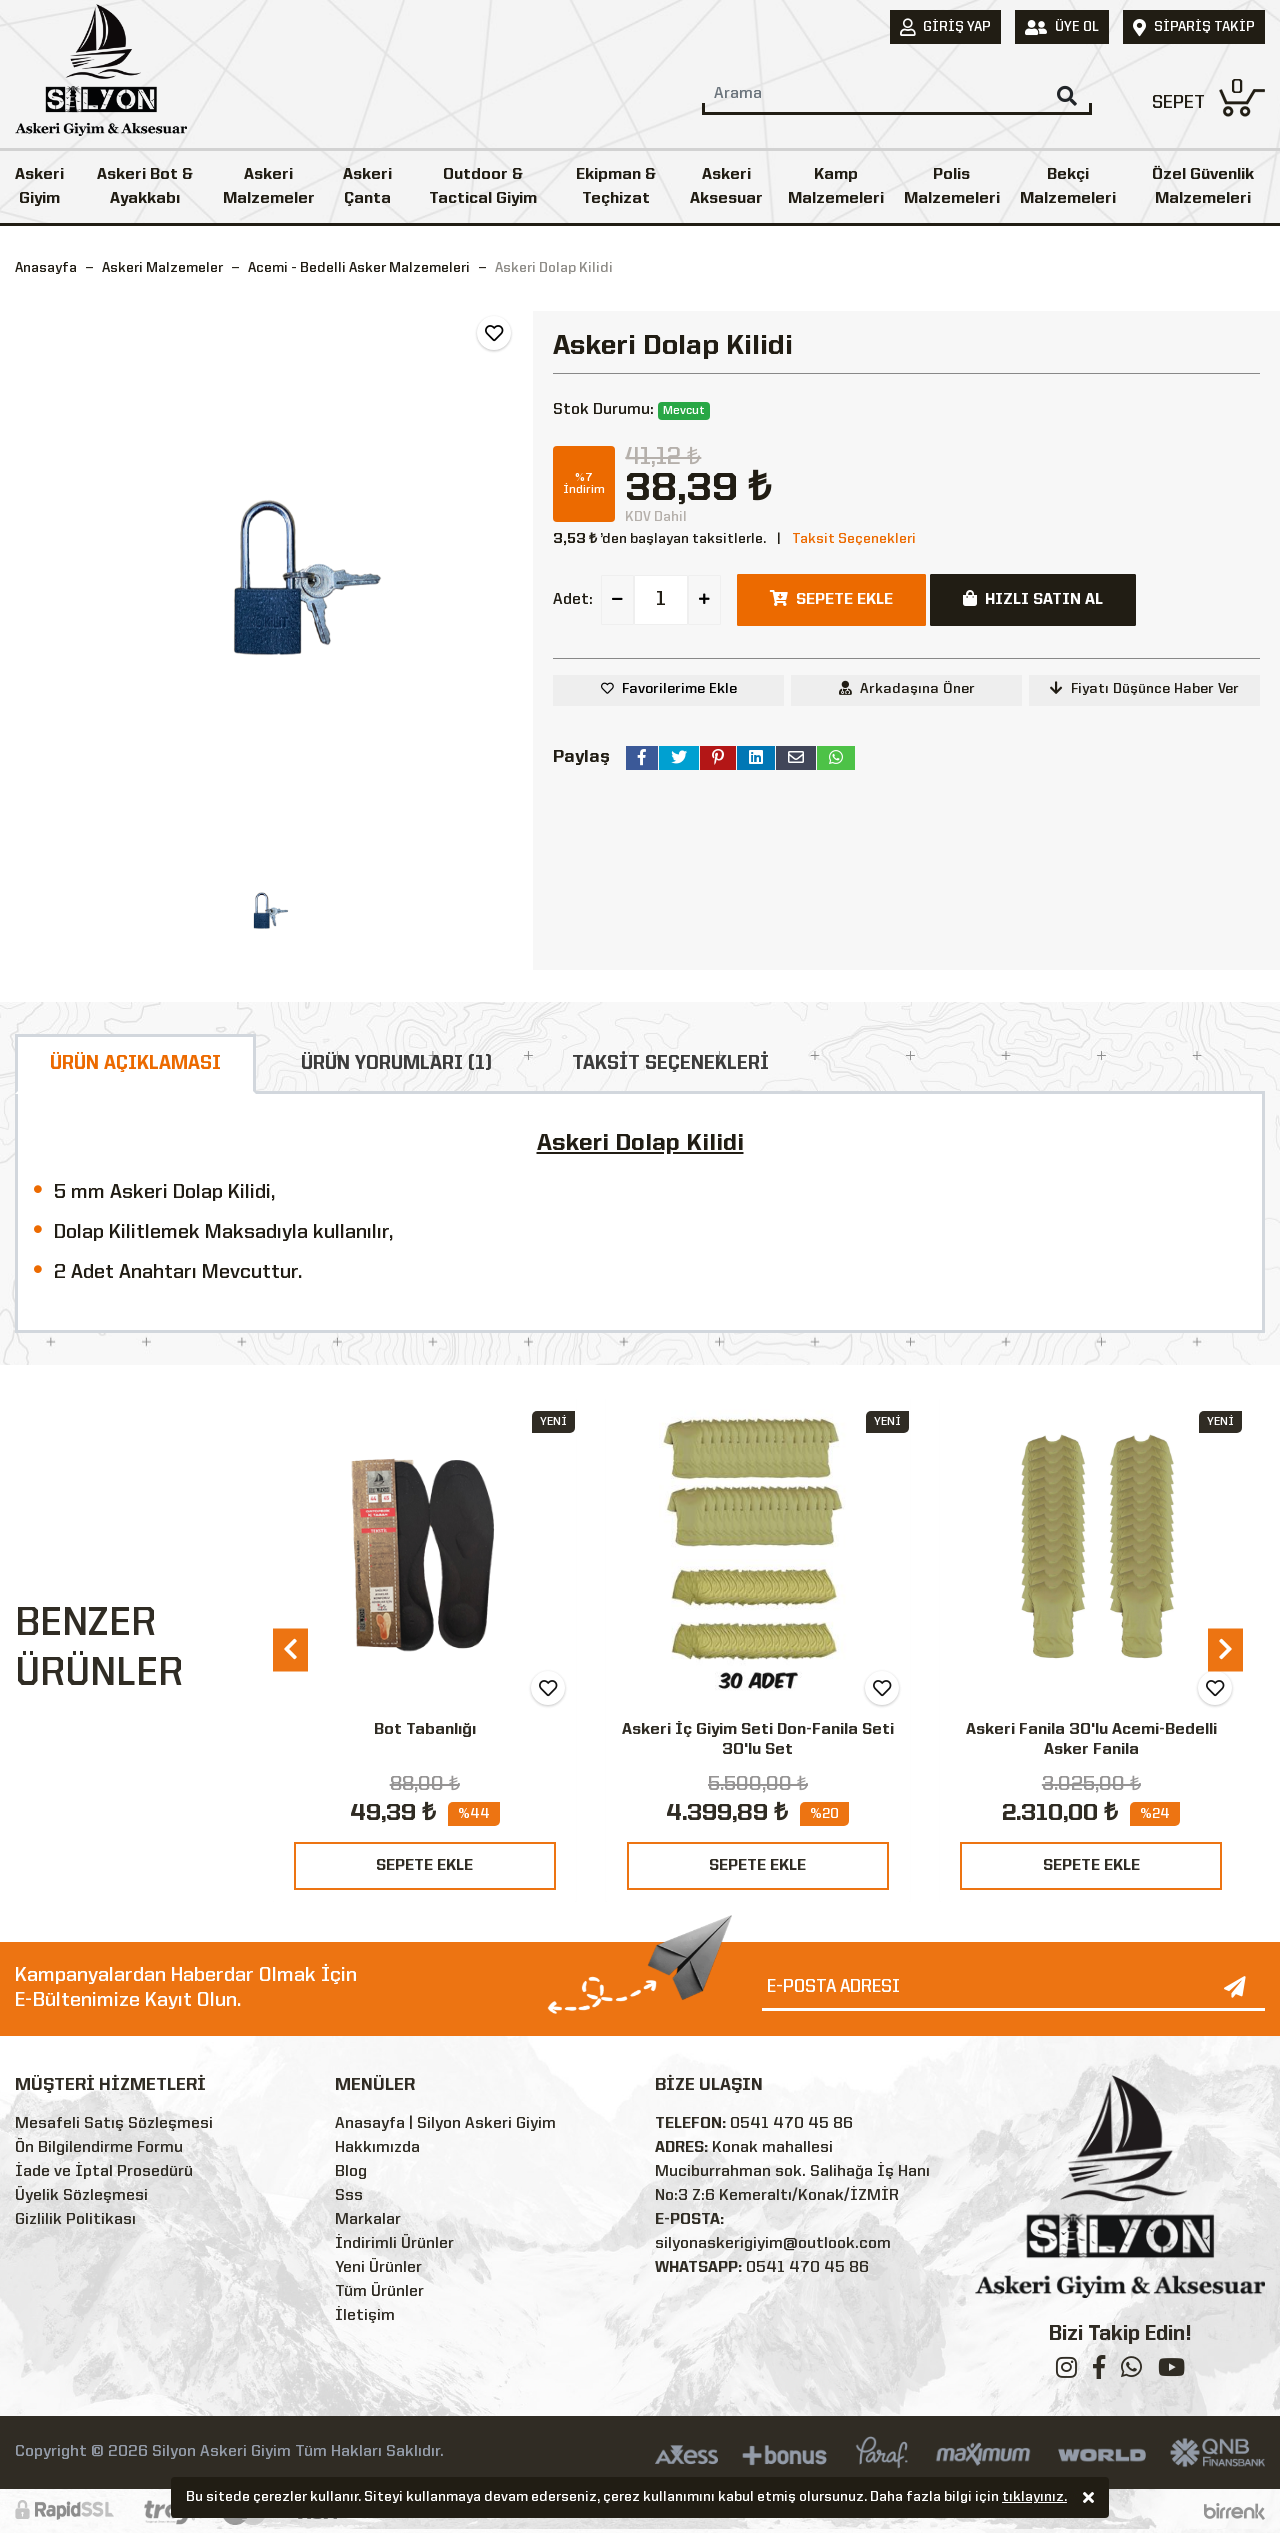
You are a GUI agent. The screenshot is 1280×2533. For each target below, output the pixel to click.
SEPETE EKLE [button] (831, 599)
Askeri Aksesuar (726, 187)
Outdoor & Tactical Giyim (483, 187)
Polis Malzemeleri (952, 187)
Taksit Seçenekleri (854, 539)
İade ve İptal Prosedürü (104, 2172)
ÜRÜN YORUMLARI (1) (396, 1064)
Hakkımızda (377, 2148)
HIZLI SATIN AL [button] (1033, 599)
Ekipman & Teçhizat (616, 187)
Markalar (368, 2220)
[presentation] (290, 1649)
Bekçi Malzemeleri (1068, 187)
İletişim (365, 2316)
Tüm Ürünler (379, 2292)
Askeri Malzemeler (269, 187)
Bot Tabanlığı (425, 1730)
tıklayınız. (1034, 2498)
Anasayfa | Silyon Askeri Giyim (445, 2124)
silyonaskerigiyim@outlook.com (773, 2244)
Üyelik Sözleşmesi (81, 2196)
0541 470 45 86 (791, 2124)
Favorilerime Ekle (679, 689)
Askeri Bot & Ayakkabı (145, 187)
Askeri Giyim (39, 187)
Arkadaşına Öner (907, 688)
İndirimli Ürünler (394, 2244)
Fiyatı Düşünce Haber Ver (1144, 688)
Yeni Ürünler (378, 2268)
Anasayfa (46, 268)
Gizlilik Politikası (75, 2220)
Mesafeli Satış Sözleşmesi (114, 2124)
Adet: (573, 600)
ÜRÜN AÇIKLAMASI (135, 1064)
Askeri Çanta (367, 187)
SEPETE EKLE (424, 1866)
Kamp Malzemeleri (836, 187)
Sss (349, 2196)
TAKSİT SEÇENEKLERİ (670, 1064)
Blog (351, 2172)
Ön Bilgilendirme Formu (99, 2148)
